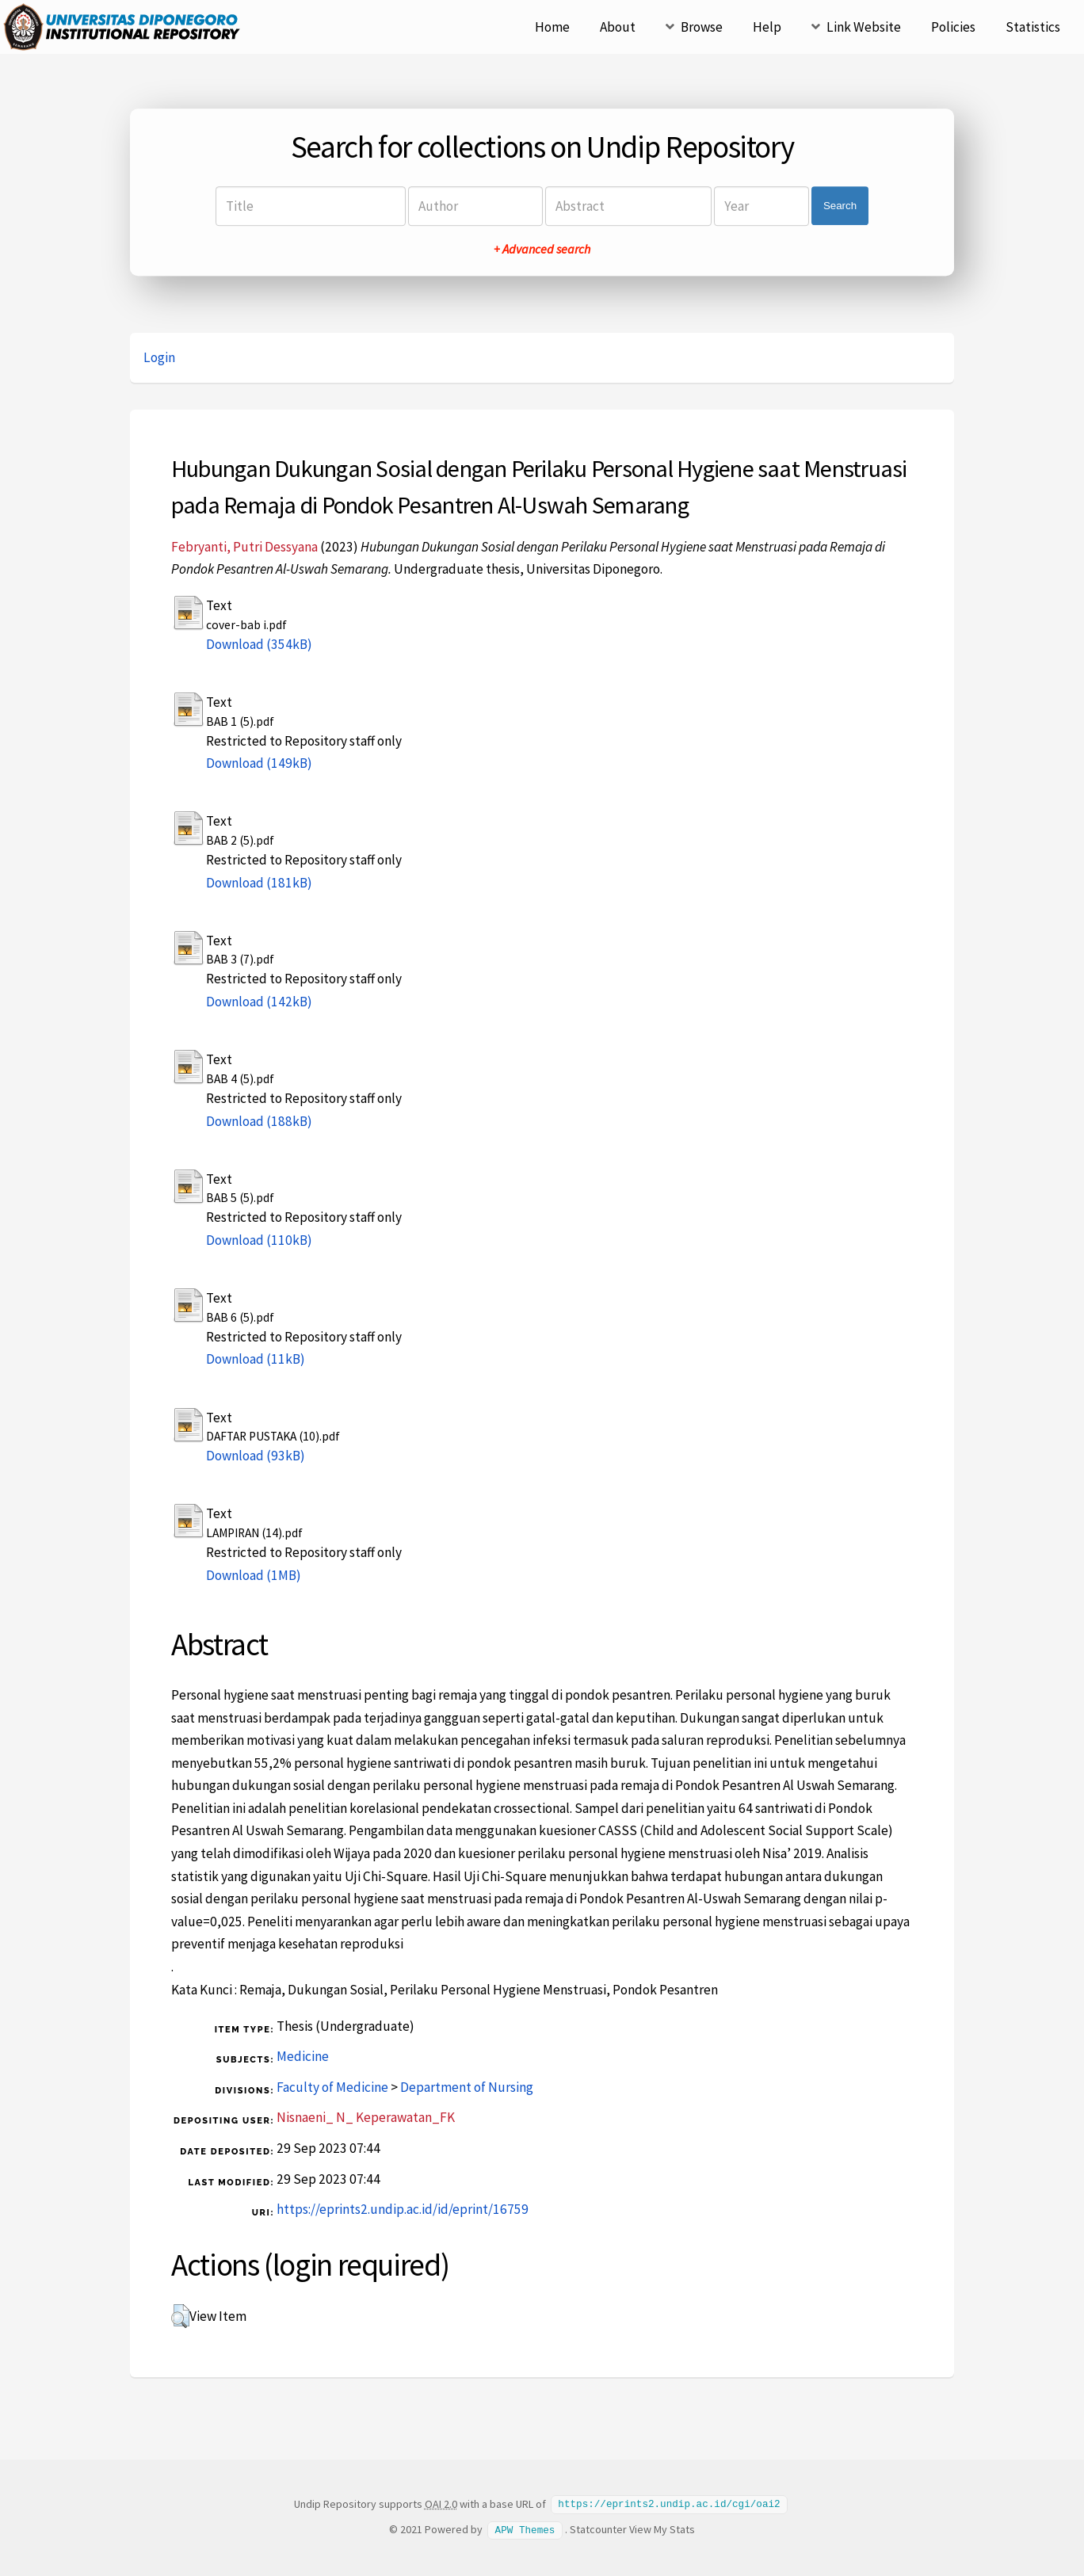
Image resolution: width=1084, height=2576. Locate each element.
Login (159, 357)
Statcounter (598, 2528)
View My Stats (662, 2528)
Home (552, 27)
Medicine (303, 2056)
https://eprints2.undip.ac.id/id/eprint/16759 (403, 2209)
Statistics (1033, 27)
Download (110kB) (259, 1240)
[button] (180, 2316)
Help (767, 27)
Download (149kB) (259, 763)
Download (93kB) (255, 1455)
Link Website (863, 27)
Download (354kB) (259, 644)
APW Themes (525, 2528)
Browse (702, 27)
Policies (953, 27)
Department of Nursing (466, 2087)
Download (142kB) (259, 1001)
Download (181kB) (259, 882)
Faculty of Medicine (332, 2087)
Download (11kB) (255, 1359)
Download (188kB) (259, 1121)
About (618, 27)
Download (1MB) (253, 1575)
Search (840, 206)
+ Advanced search (542, 249)
